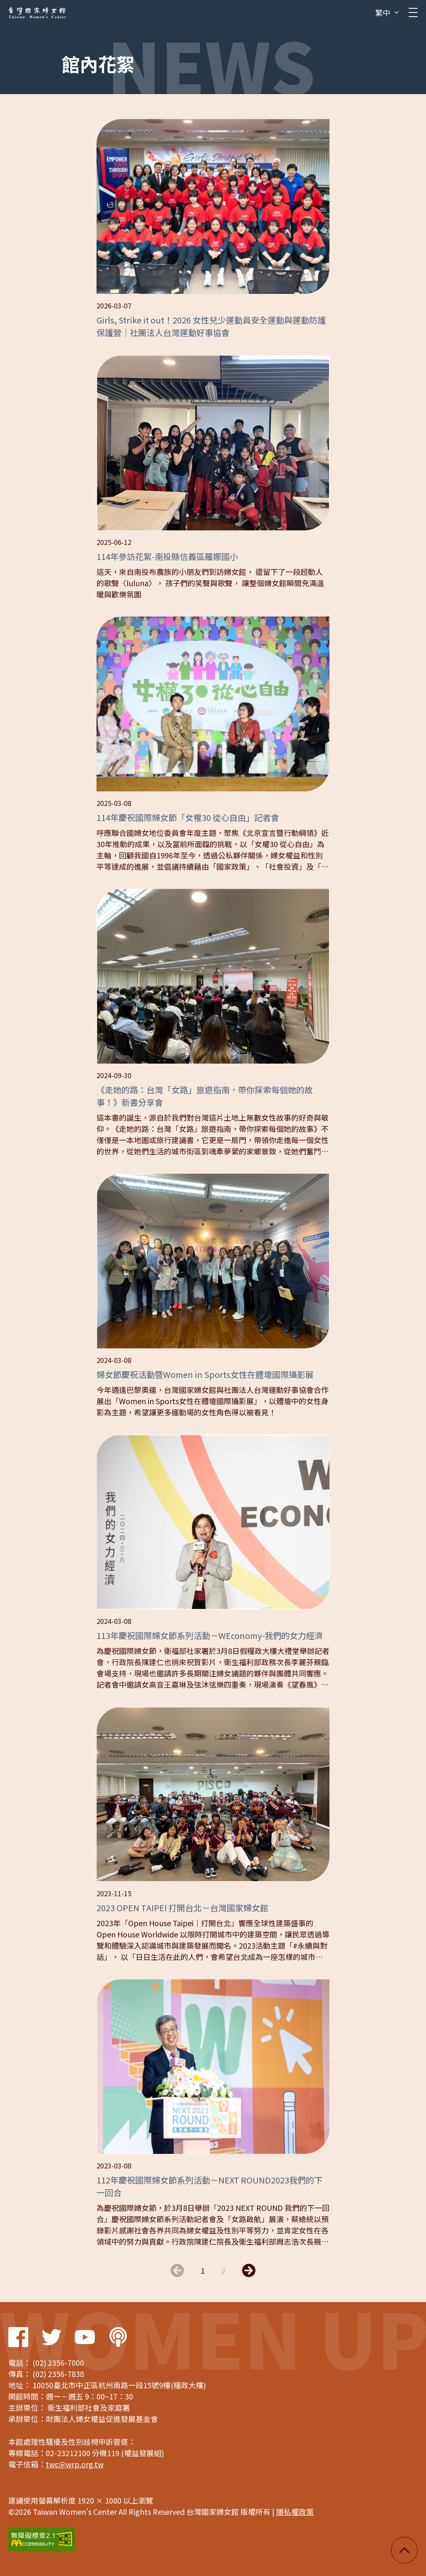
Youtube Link (85, 2337)
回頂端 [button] (404, 2550)
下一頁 (248, 2270)
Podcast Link (118, 2337)
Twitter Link (52, 2337)
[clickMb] (413, 12)
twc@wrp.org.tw (75, 2464)
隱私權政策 (295, 2511)
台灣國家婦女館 (37, 12)
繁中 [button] (382, 12)
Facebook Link (18, 2337)
